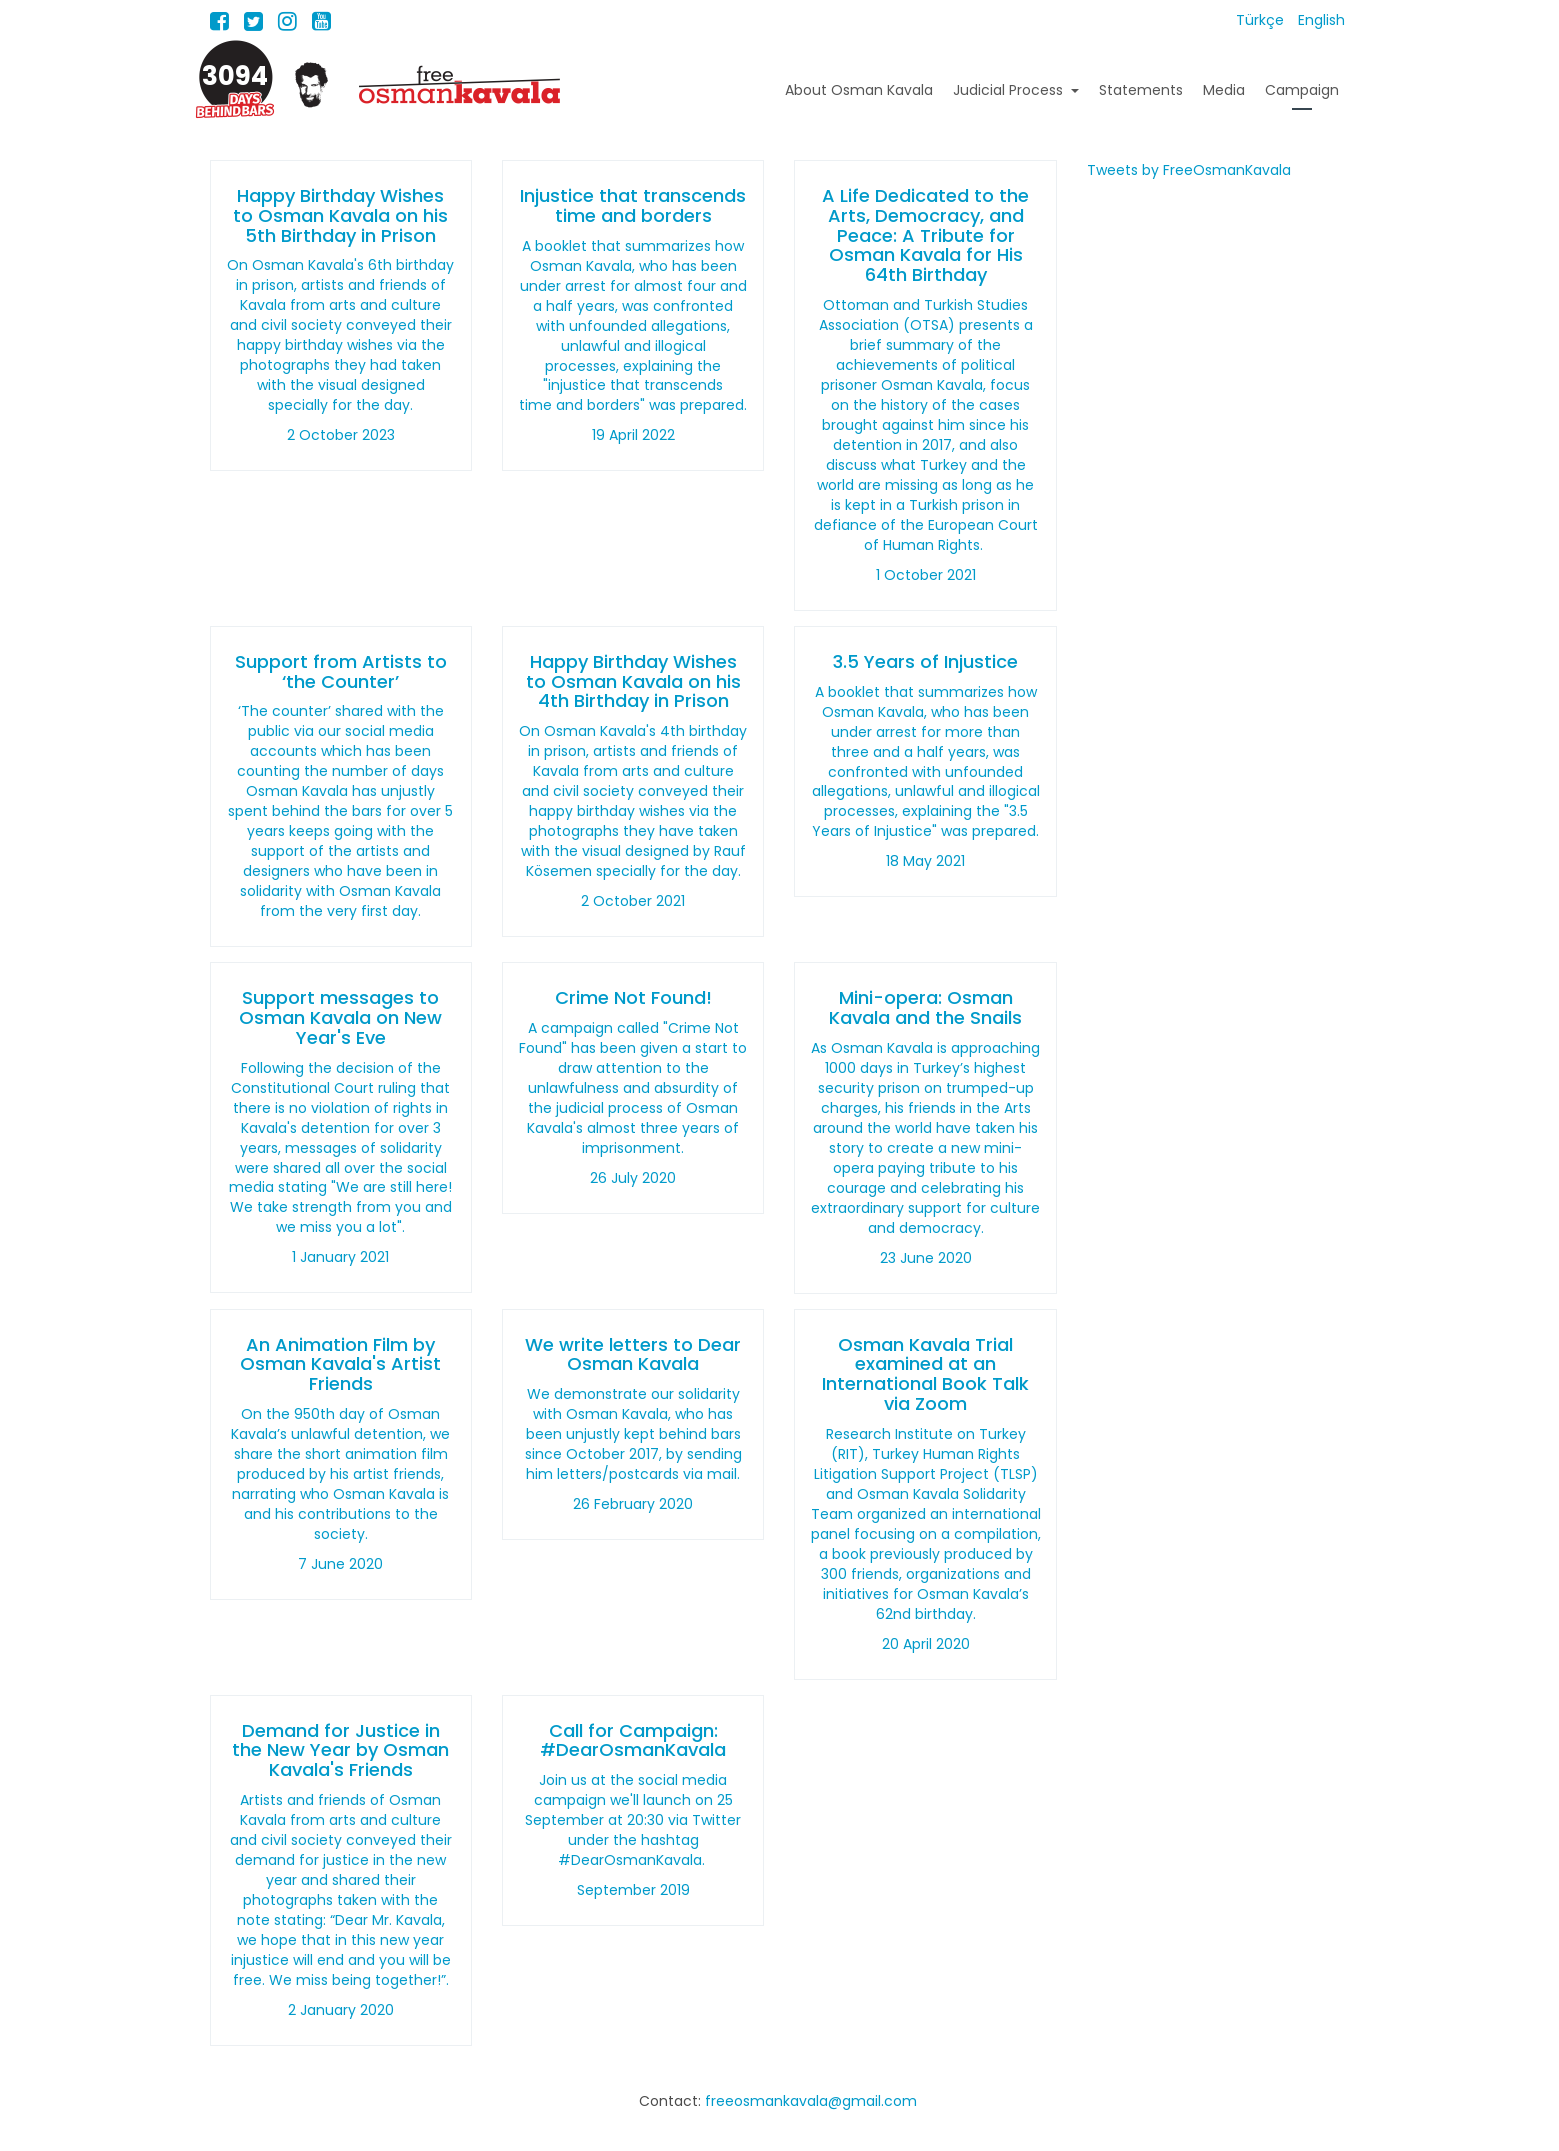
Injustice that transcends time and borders (633, 205)
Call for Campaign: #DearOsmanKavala (633, 1740)
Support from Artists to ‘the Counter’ (341, 671)
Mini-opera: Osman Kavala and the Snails (925, 1007)
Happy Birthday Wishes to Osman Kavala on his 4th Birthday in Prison (633, 681)
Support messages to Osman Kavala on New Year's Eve (340, 1017)
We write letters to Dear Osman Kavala (633, 1354)
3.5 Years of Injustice (925, 661)
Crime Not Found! (633, 997)
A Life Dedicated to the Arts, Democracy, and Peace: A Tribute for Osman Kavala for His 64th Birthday (925, 235)
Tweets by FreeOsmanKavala (1189, 170)
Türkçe (1262, 20)
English (1321, 20)
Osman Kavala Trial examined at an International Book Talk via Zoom (925, 1374)
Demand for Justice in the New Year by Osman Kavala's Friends (340, 1750)
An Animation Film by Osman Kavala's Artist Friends (340, 1364)
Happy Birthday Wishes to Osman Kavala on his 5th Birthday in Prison (340, 215)
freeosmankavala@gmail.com (811, 2101)
